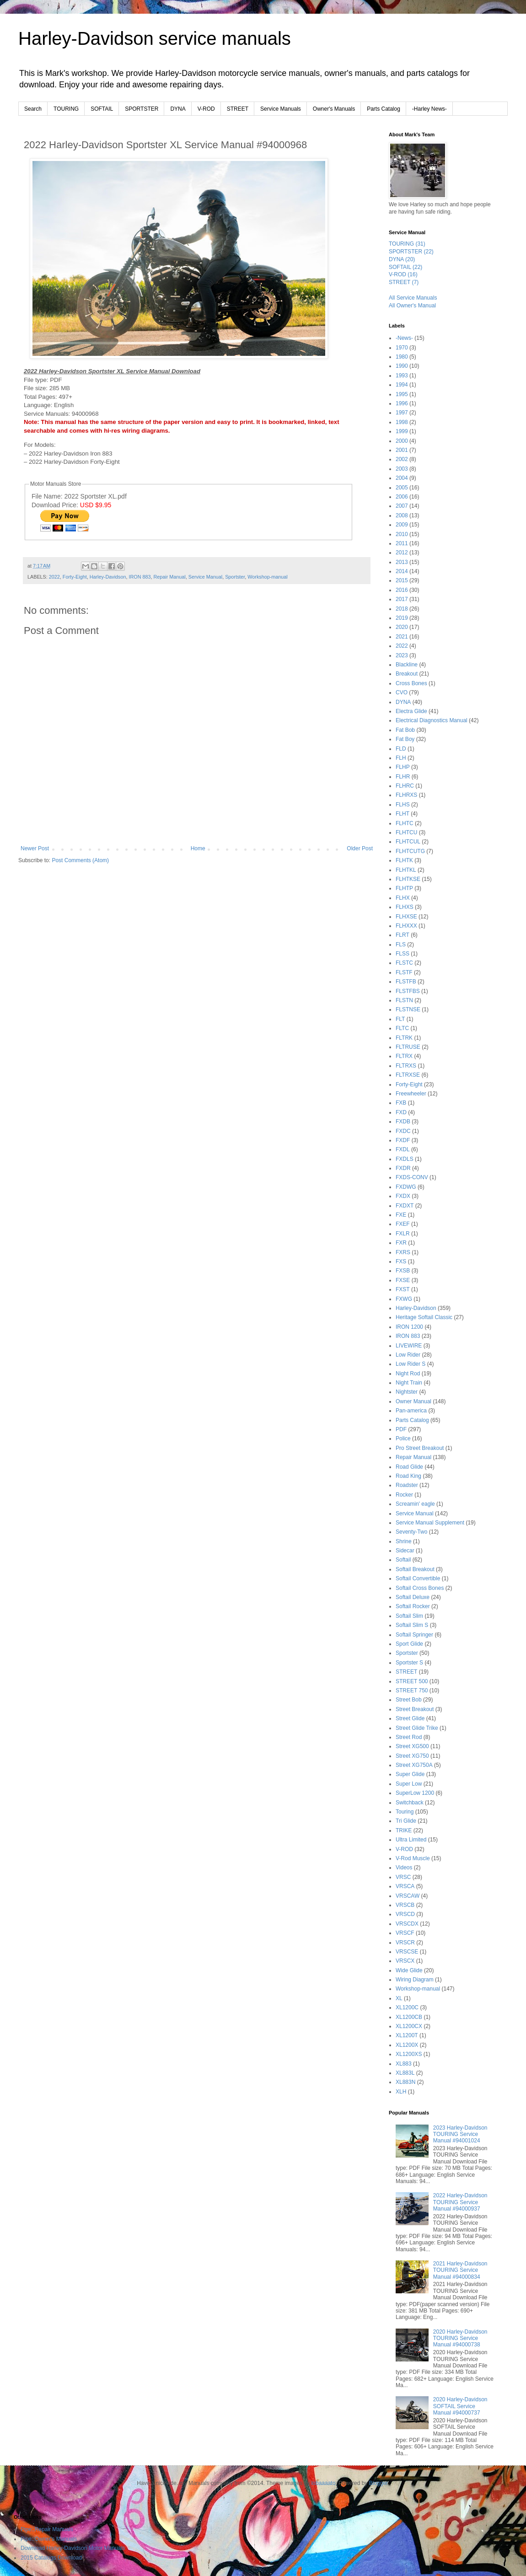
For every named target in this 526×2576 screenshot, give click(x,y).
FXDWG (406, 1187)
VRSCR (405, 1942)
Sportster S (409, 1662)
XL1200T (407, 2035)
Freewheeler (411, 1093)
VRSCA (405, 1886)
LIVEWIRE (409, 1345)
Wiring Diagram (415, 1979)
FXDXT (404, 1205)
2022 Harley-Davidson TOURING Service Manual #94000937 (460, 2202)
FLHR (403, 776)
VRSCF (405, 1933)
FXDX (403, 1196)
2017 (402, 599)
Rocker (404, 1495)
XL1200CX (409, 2026)
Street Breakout (415, 1709)
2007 (402, 506)
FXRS (403, 1252)
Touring (404, 1812)
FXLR (403, 1233)
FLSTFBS (408, 991)
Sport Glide (409, 1644)
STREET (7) (404, 282)
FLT (400, 1019)
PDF (401, 1429)
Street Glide (410, 1718)
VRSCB (405, 1905)
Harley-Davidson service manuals (154, 38)
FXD (401, 1112)
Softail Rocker (413, 1606)
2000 (402, 441)
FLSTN (404, 1000)
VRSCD (405, 1914)
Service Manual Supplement (430, 1522)
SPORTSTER (141, 109)
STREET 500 (412, 1681)
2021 (402, 636)
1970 (402, 347)
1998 (402, 422)
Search (33, 109)
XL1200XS (409, 2054)
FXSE (403, 1280)
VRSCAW (407, 1896)
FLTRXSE (408, 1075)
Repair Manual (170, 577)
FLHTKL (406, 870)
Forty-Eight (75, 577)
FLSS (402, 953)
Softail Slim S (412, 1625)
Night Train (409, 1382)
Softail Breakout (415, 1569)
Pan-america (411, 1410)
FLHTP (404, 888)
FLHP (403, 767)
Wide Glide (409, 1970)
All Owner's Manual (412, 305)
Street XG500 (412, 1746)
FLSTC (404, 963)
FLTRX (404, 1056)
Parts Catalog (383, 109)
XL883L (405, 2073)
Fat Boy (405, 739)
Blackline (407, 664)
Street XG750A (414, 1765)
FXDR (403, 1168)
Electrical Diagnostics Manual (431, 720)
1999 (402, 431)
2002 (402, 459)
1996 (402, 403)
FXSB (403, 1270)
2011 (402, 543)
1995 (402, 394)
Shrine (404, 1541)
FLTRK (404, 1038)
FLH (401, 758)
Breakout (407, 674)
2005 (402, 487)
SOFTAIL (102, 109)
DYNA (177, 109)
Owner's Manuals (334, 109)
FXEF (403, 1224)
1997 (402, 412)
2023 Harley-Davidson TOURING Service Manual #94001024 (460, 2134)
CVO (402, 692)
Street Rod (409, 1737)
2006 (402, 497)
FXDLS (404, 1159)
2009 (402, 524)
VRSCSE (407, 1951)
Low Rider (408, 1355)
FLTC (402, 1028)
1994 (402, 384)
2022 (54, 577)
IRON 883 (139, 577)
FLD (401, 749)
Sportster (235, 577)
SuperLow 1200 (415, 1793)
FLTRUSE (408, 1047)
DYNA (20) (402, 259)
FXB (401, 1103)
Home (198, 848)
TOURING (66, 109)
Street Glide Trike (417, 1728)
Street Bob (409, 1699)
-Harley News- (429, 109)
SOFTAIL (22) (405, 267)
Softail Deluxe (412, 1597)
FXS (401, 1261)
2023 (402, 655)
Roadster (407, 1485)
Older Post (360, 848)
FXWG (404, 1299)
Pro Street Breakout (420, 1448)
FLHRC (405, 786)
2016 (402, 590)
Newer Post (35, 848)
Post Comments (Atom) (80, 860)
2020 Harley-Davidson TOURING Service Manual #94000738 (460, 2338)
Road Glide (409, 1467)
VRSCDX (407, 1924)
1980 (402, 357)
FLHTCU (406, 832)
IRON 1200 (409, 1327)
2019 (402, 618)
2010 (402, 534)
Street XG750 (412, 1756)
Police (403, 1438)
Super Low (409, 1784)
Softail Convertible (418, 1578)
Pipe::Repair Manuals (47, 2529)
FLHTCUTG (410, 851)
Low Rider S (410, 1364)
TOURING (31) (407, 244)
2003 (402, 469)
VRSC (403, 1877)
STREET (237, 109)
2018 (402, 609)
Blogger (378, 2483)
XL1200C (407, 2007)
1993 (402, 375)
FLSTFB (406, 981)
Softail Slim (409, 1616)
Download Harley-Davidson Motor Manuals (73, 2548)
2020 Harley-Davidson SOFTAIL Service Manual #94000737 (460, 2406)
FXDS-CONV (412, 1177)
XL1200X (407, 2045)
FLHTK (404, 860)
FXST (403, 1289)
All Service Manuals (413, 298)
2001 (402, 450)
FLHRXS (406, 795)
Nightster (407, 1392)
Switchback (410, 1802)
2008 (402, 515)
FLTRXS (406, 1066)
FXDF (403, 1140)
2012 (402, 552)
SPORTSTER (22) (411, 251)
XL (399, 1998)
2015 (402, 580)
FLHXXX (406, 926)
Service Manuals (280, 109)
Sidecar (405, 1550)
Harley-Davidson (108, 577)
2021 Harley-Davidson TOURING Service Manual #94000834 (460, 2270)
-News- (404, 338)
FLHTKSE (408, 879)
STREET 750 (412, 1690)
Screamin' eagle (415, 1504)
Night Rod (408, 1373)
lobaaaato (323, 2483)
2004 (402, 478)
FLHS (403, 804)
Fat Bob (405, 730)
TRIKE (404, 1830)
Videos (404, 1867)
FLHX (403, 898)
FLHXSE (406, 916)
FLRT (402, 935)
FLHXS (404, 907)
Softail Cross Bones (420, 1588)
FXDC (403, 1131)
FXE (401, 1215)
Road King (408, 1476)
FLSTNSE (408, 1009)
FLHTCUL (408, 841)
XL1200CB (409, 2017)
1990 (402, 366)
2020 (402, 627)
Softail (403, 1559)
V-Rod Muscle (413, 1858)
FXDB (403, 1121)
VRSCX (405, 1961)
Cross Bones (411, 683)
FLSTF (404, 972)
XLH (401, 2091)
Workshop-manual (267, 577)
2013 (402, 562)
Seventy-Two (411, 1532)
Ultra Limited (411, 1839)
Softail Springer (414, 1634)
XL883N (405, 2082)
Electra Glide (411, 711)
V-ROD (206, 109)
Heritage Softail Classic (424, 1317)
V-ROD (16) (403, 274)
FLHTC (404, 823)
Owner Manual (413, 1401)
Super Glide (410, 1774)
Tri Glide (406, 1821)
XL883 (404, 2064)
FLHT (402, 813)
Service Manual (205, 577)
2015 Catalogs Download (51, 2558)
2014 (402, 571)
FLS (401, 944)
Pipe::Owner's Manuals (49, 2539)
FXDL (403, 1149)
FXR (401, 1243)
